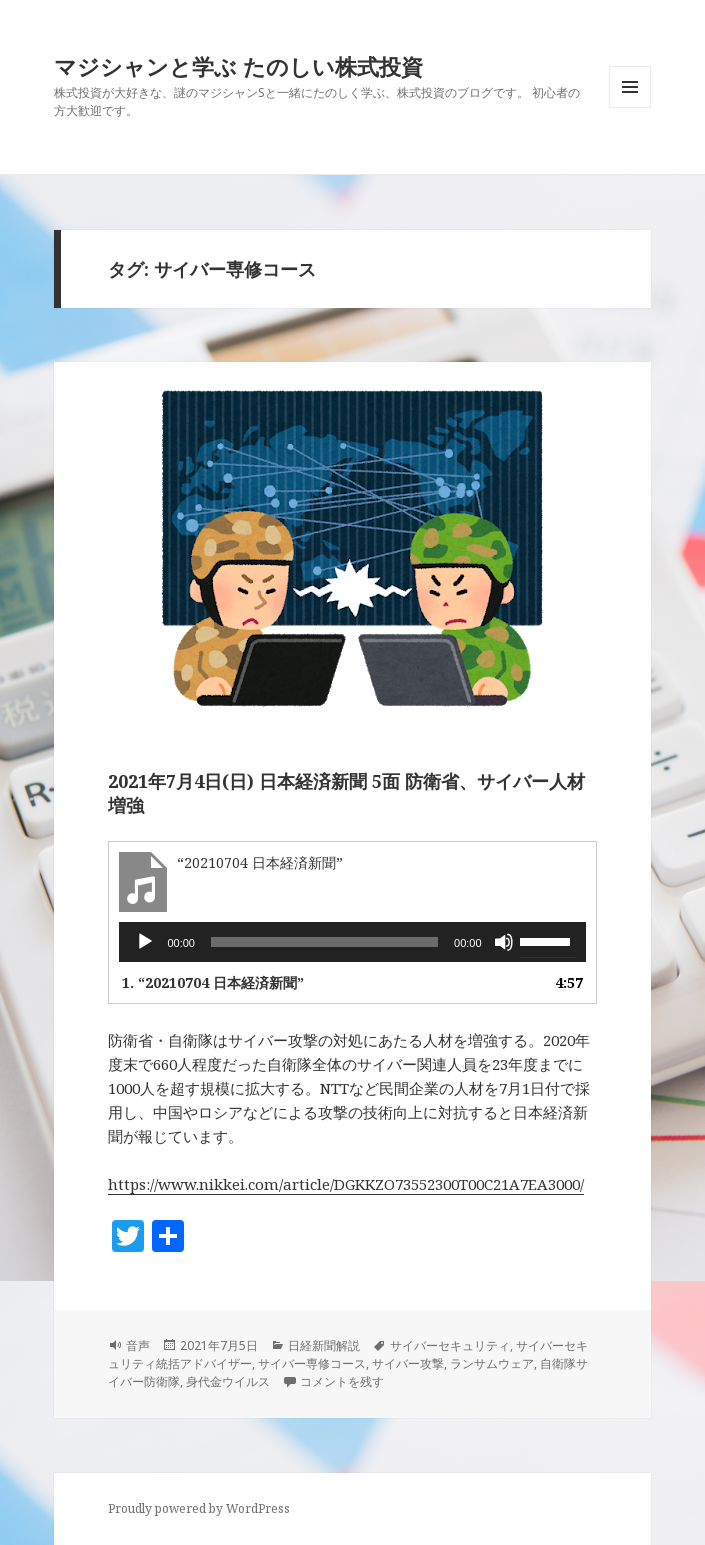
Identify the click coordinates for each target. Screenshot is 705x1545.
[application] (352, 942)
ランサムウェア (492, 1363)
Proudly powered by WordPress (199, 1508)
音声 (138, 1345)
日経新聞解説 (324, 1345)
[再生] (145, 942)
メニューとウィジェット (630, 107)
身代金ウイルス (228, 1381)
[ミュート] (504, 942)
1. (213, 982)
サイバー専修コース (312, 1363)
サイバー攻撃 (408, 1363)
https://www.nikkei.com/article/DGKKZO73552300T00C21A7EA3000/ (346, 1184)
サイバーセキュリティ (450, 1345)
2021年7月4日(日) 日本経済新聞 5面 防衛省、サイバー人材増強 (346, 793)
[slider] (324, 942)
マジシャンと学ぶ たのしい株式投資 (238, 66)
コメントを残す (342, 1381)
